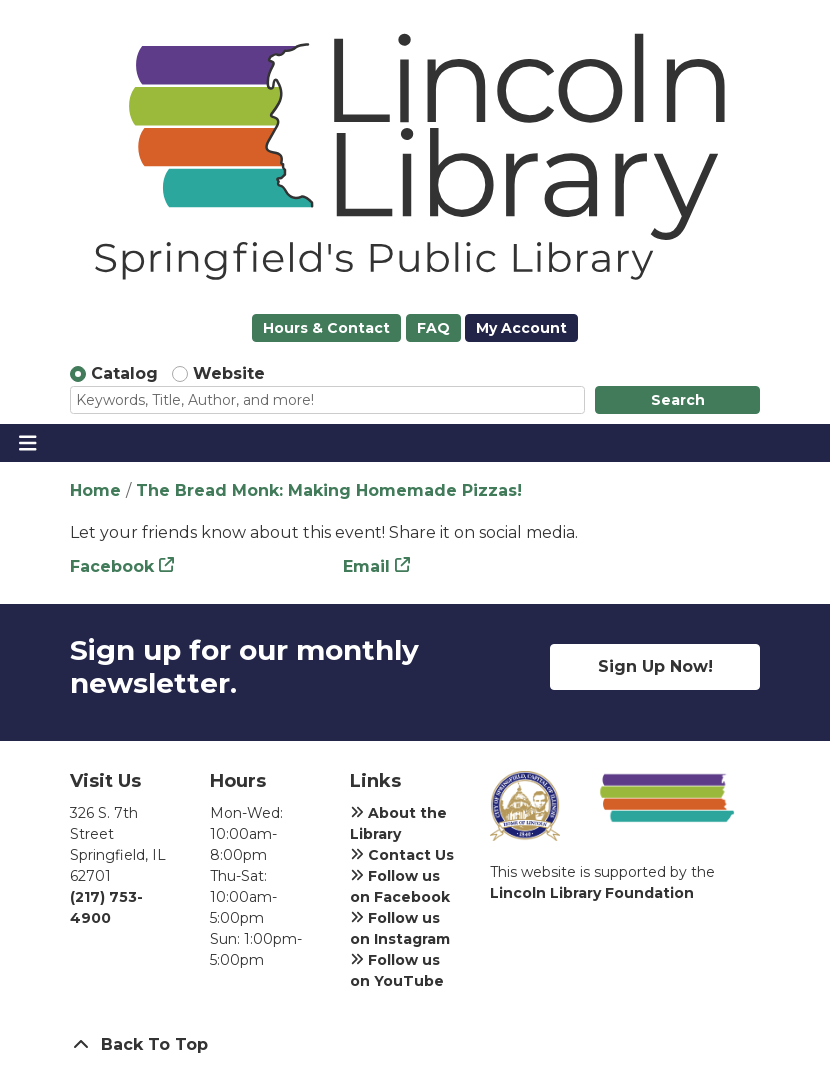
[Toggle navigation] (27, 443)
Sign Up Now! (655, 666)
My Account (521, 328)
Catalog (124, 373)
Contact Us (402, 855)
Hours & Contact (326, 328)
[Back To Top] (415, 1045)
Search (678, 400)
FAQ (433, 328)
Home (95, 490)
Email (366, 566)
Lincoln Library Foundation (592, 893)
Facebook (112, 566)
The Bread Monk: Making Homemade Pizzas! (329, 490)
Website (229, 373)
